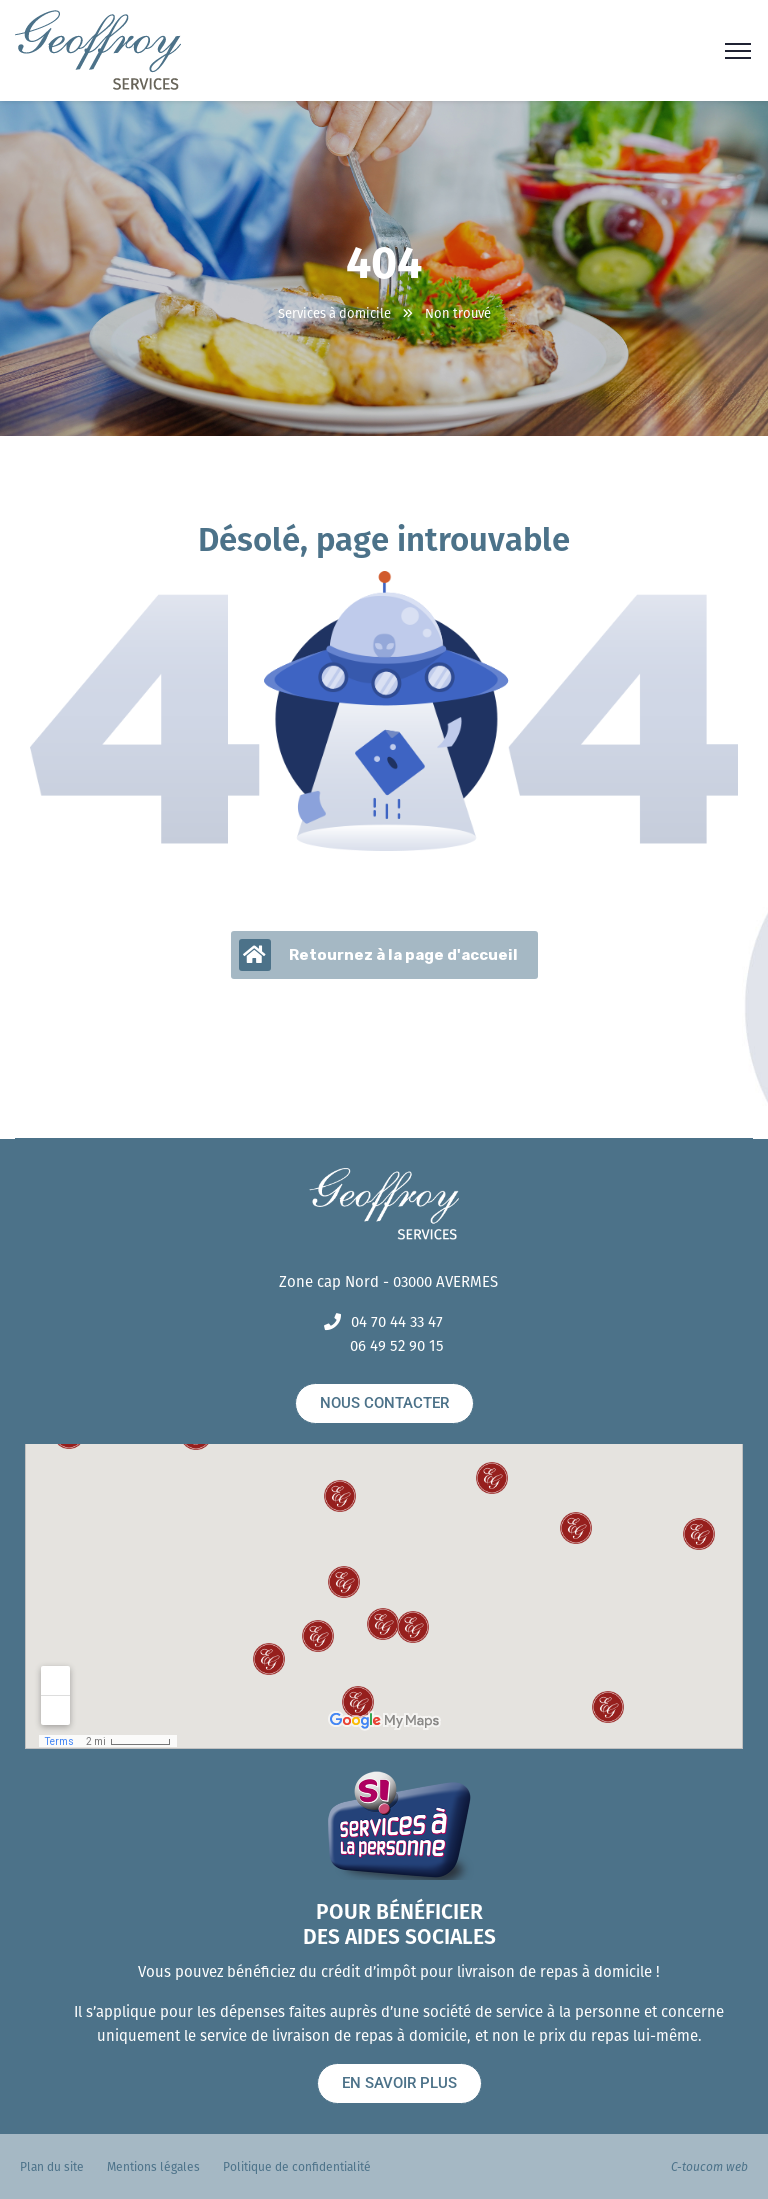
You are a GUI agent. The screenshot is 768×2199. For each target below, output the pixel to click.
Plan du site (52, 2167)
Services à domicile (334, 313)
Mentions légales (153, 2167)
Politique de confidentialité (297, 2167)
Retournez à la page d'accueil (378, 955)
